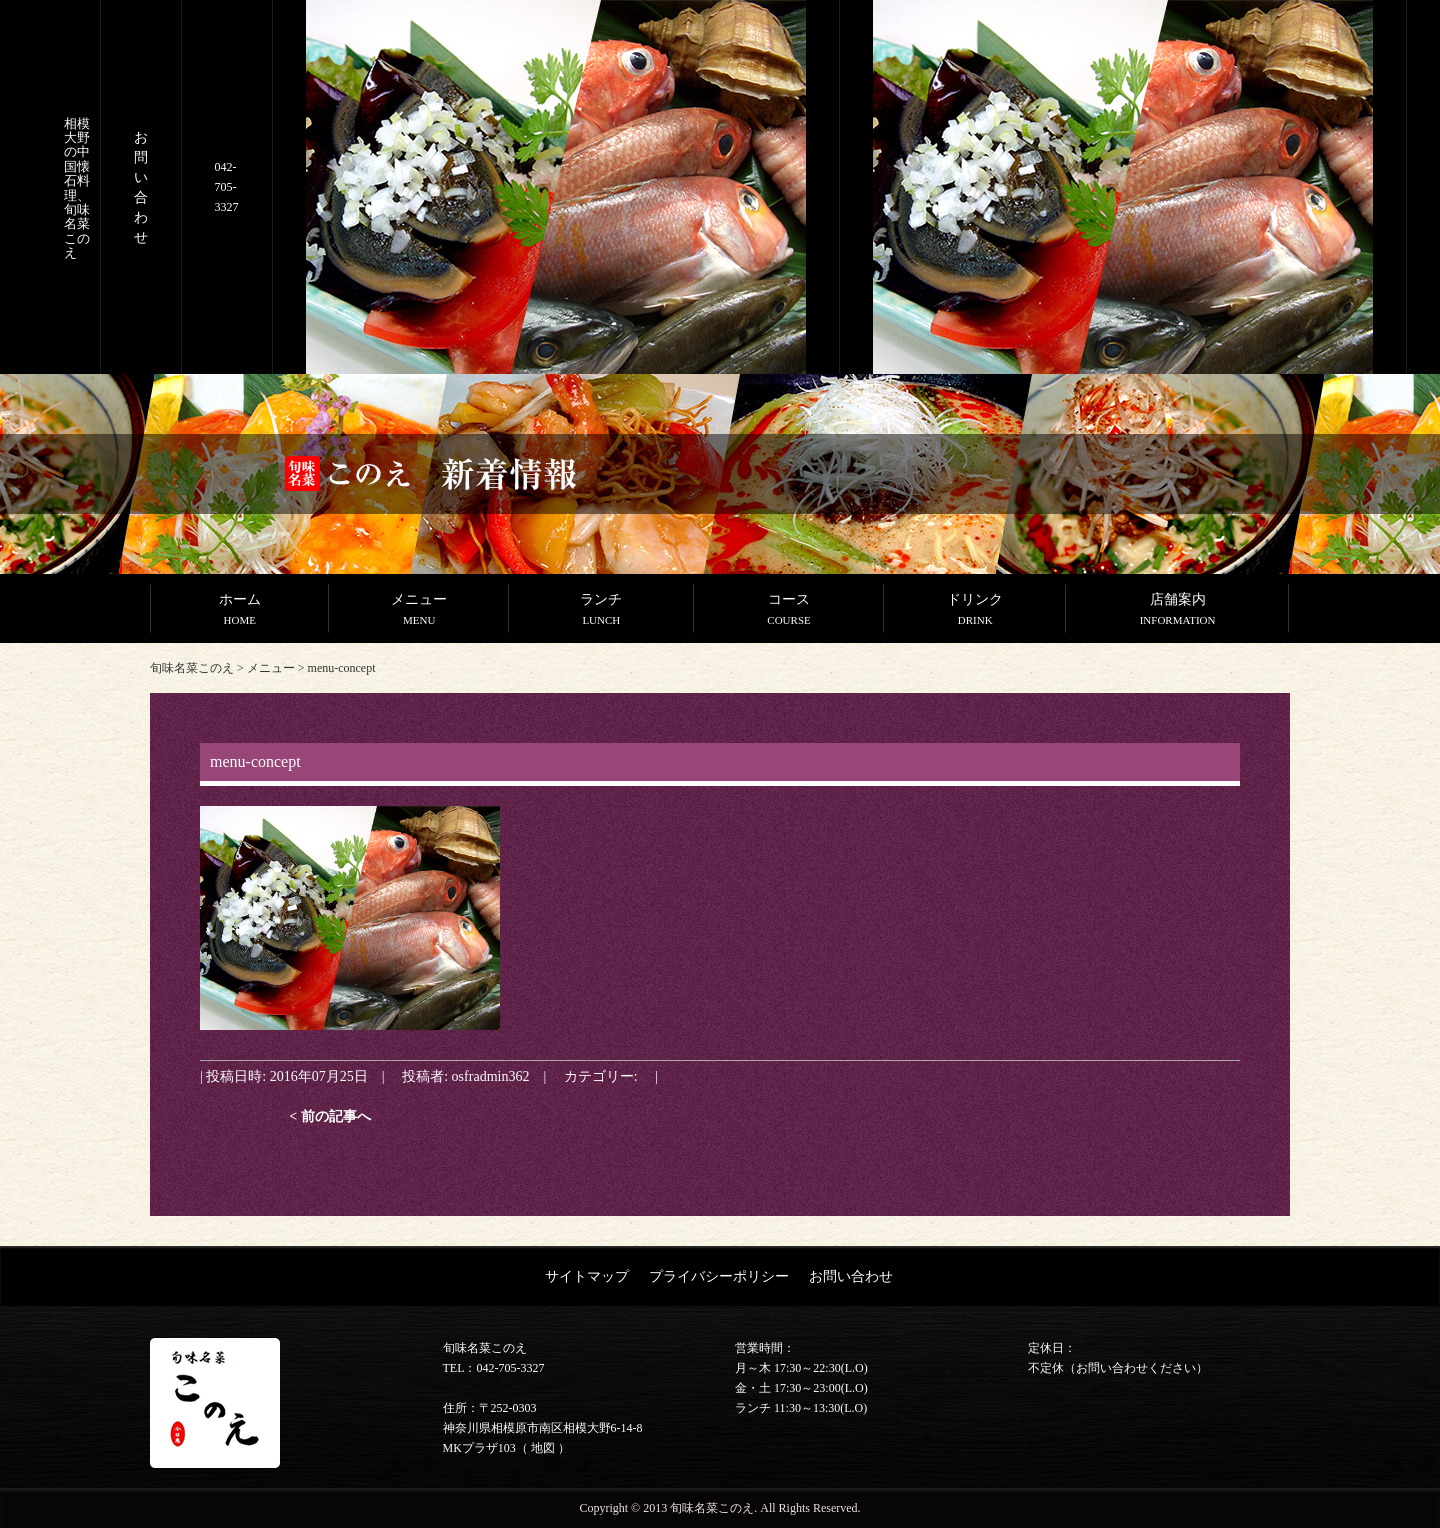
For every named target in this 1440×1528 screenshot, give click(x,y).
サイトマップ (587, 1276)
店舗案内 (1177, 611)
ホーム (239, 611)
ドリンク (975, 611)
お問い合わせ (851, 1276)
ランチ (601, 611)
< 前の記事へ (330, 1116)
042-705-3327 (227, 187)
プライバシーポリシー (719, 1276)
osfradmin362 (491, 1076)
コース (789, 611)
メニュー (418, 611)
